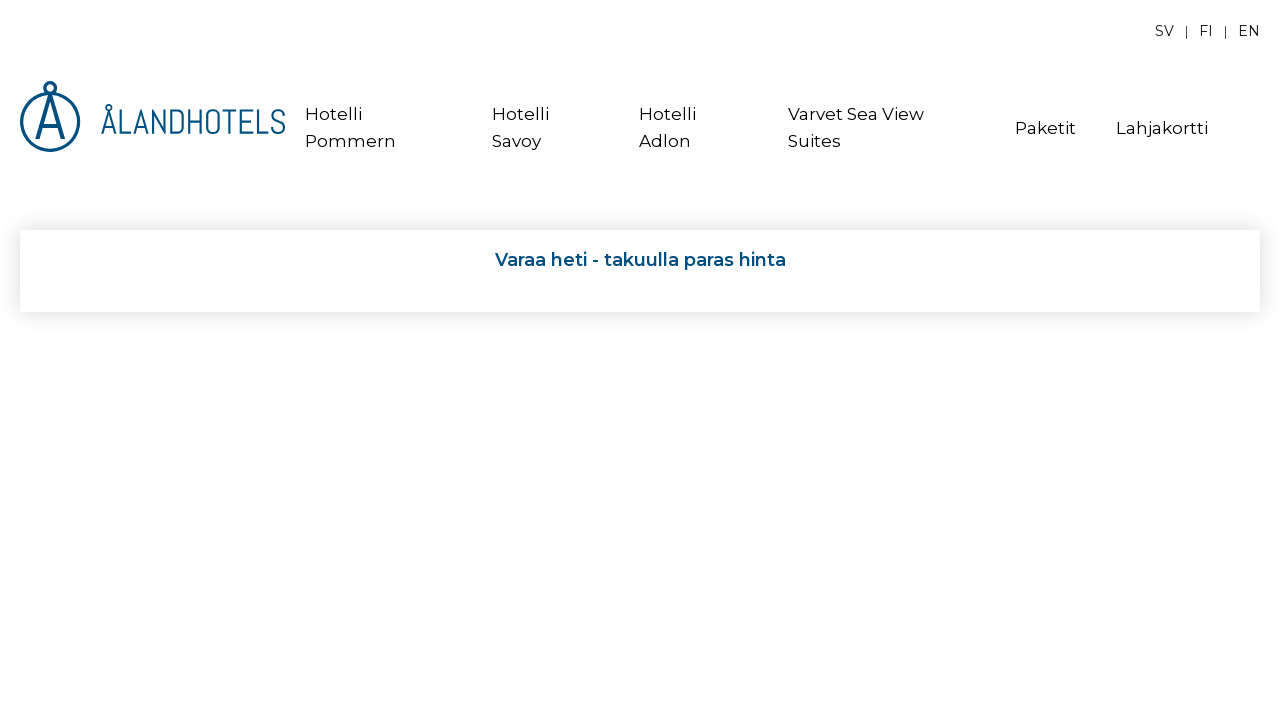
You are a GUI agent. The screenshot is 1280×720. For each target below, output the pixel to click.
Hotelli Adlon (667, 127)
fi (1206, 31)
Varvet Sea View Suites (856, 127)
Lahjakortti (1162, 128)
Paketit (1045, 128)
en (1249, 31)
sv (1164, 31)
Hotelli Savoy (520, 127)
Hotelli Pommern (350, 127)
